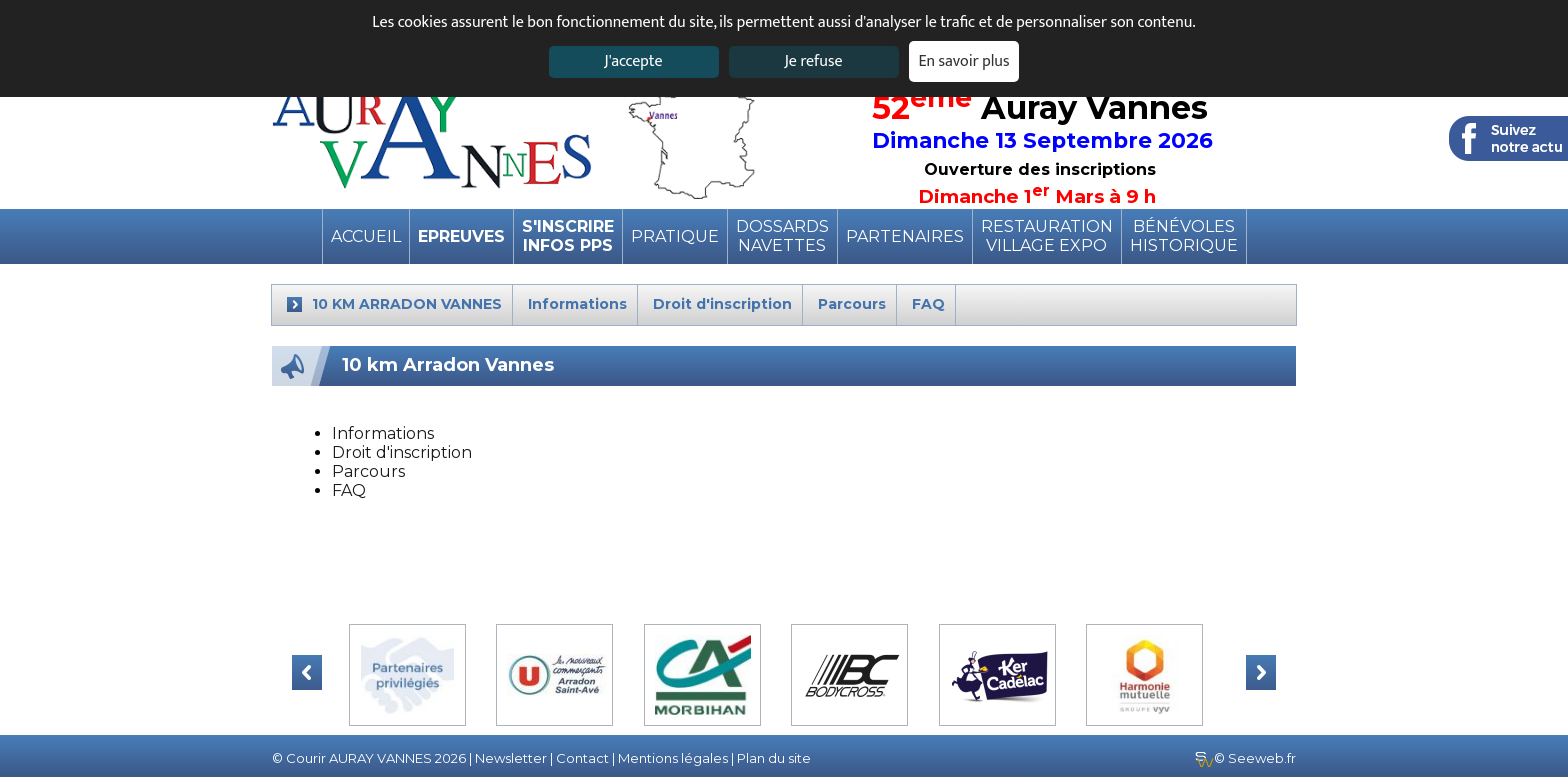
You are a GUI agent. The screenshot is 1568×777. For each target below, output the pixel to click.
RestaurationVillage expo (1047, 236)
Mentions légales (673, 758)
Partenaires (905, 236)
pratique (675, 236)
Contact (582, 758)
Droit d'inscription (402, 452)
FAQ (349, 490)
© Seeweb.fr (1245, 758)
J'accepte (633, 61)
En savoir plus (964, 61)
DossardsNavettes (782, 236)
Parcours (368, 471)
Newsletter (511, 758)
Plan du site (774, 758)
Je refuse (814, 61)
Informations (383, 433)
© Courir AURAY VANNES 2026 (369, 758)
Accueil (366, 236)
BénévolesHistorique (1184, 236)
